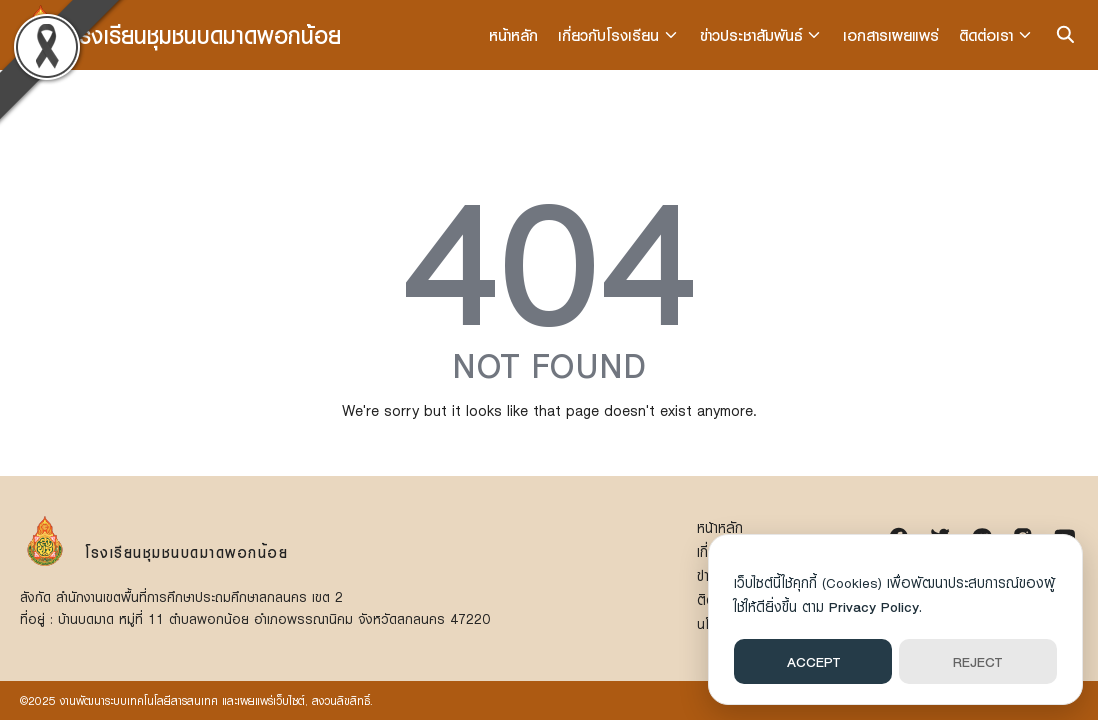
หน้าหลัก (515, 35)
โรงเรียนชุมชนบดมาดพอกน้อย (206, 34)
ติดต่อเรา (987, 35)
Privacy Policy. (875, 606)
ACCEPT (813, 661)
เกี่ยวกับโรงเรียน (610, 35)
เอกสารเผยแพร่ (892, 35)
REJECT (977, 661)
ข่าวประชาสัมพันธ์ (752, 35)
